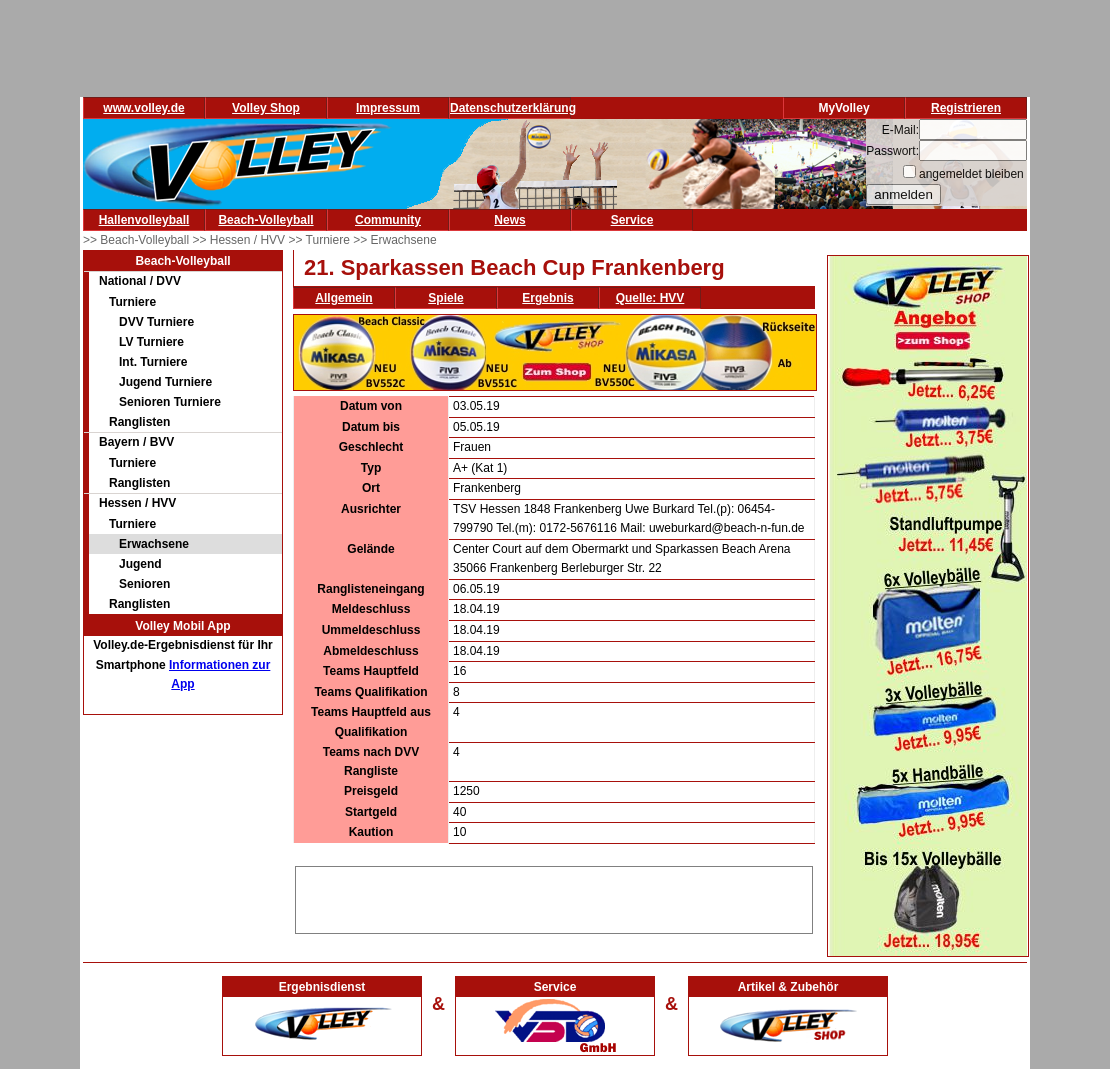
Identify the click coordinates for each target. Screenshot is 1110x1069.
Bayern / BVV (136, 442)
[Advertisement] (554, 897)
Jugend (140, 564)
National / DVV (140, 281)
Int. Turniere (153, 362)
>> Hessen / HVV (240, 240)
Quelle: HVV (650, 298)
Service (632, 220)
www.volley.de (143, 108)
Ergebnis (547, 298)
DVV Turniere (156, 322)
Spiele (445, 298)
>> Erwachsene (394, 240)
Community (388, 220)
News (509, 220)
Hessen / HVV (137, 503)
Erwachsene (154, 544)
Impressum (388, 108)
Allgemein (343, 298)
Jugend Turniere (165, 382)
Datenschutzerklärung (513, 108)
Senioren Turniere (170, 402)
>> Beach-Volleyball (137, 240)
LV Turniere (151, 342)
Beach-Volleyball (265, 220)
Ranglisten (139, 422)
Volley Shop (266, 108)
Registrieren (966, 108)
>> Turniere (320, 240)
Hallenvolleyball (144, 220)
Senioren (144, 584)
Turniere (132, 302)
